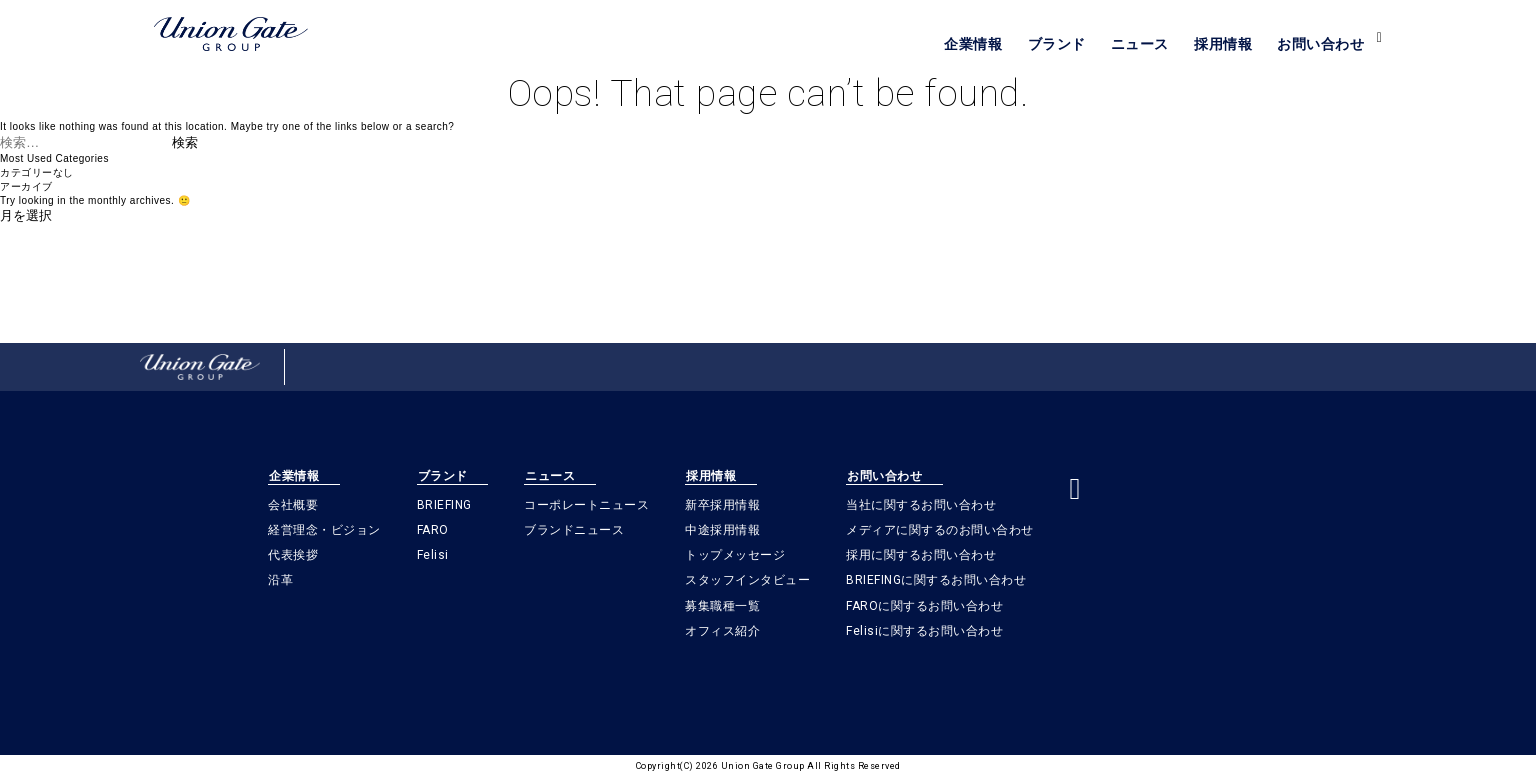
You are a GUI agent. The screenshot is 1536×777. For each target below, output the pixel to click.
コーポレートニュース (586, 505)
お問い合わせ (1320, 44)
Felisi (433, 555)
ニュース (1140, 44)
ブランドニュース (574, 530)
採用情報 (1223, 44)
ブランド (1057, 44)
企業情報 (973, 44)
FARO (433, 530)
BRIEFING (444, 505)
